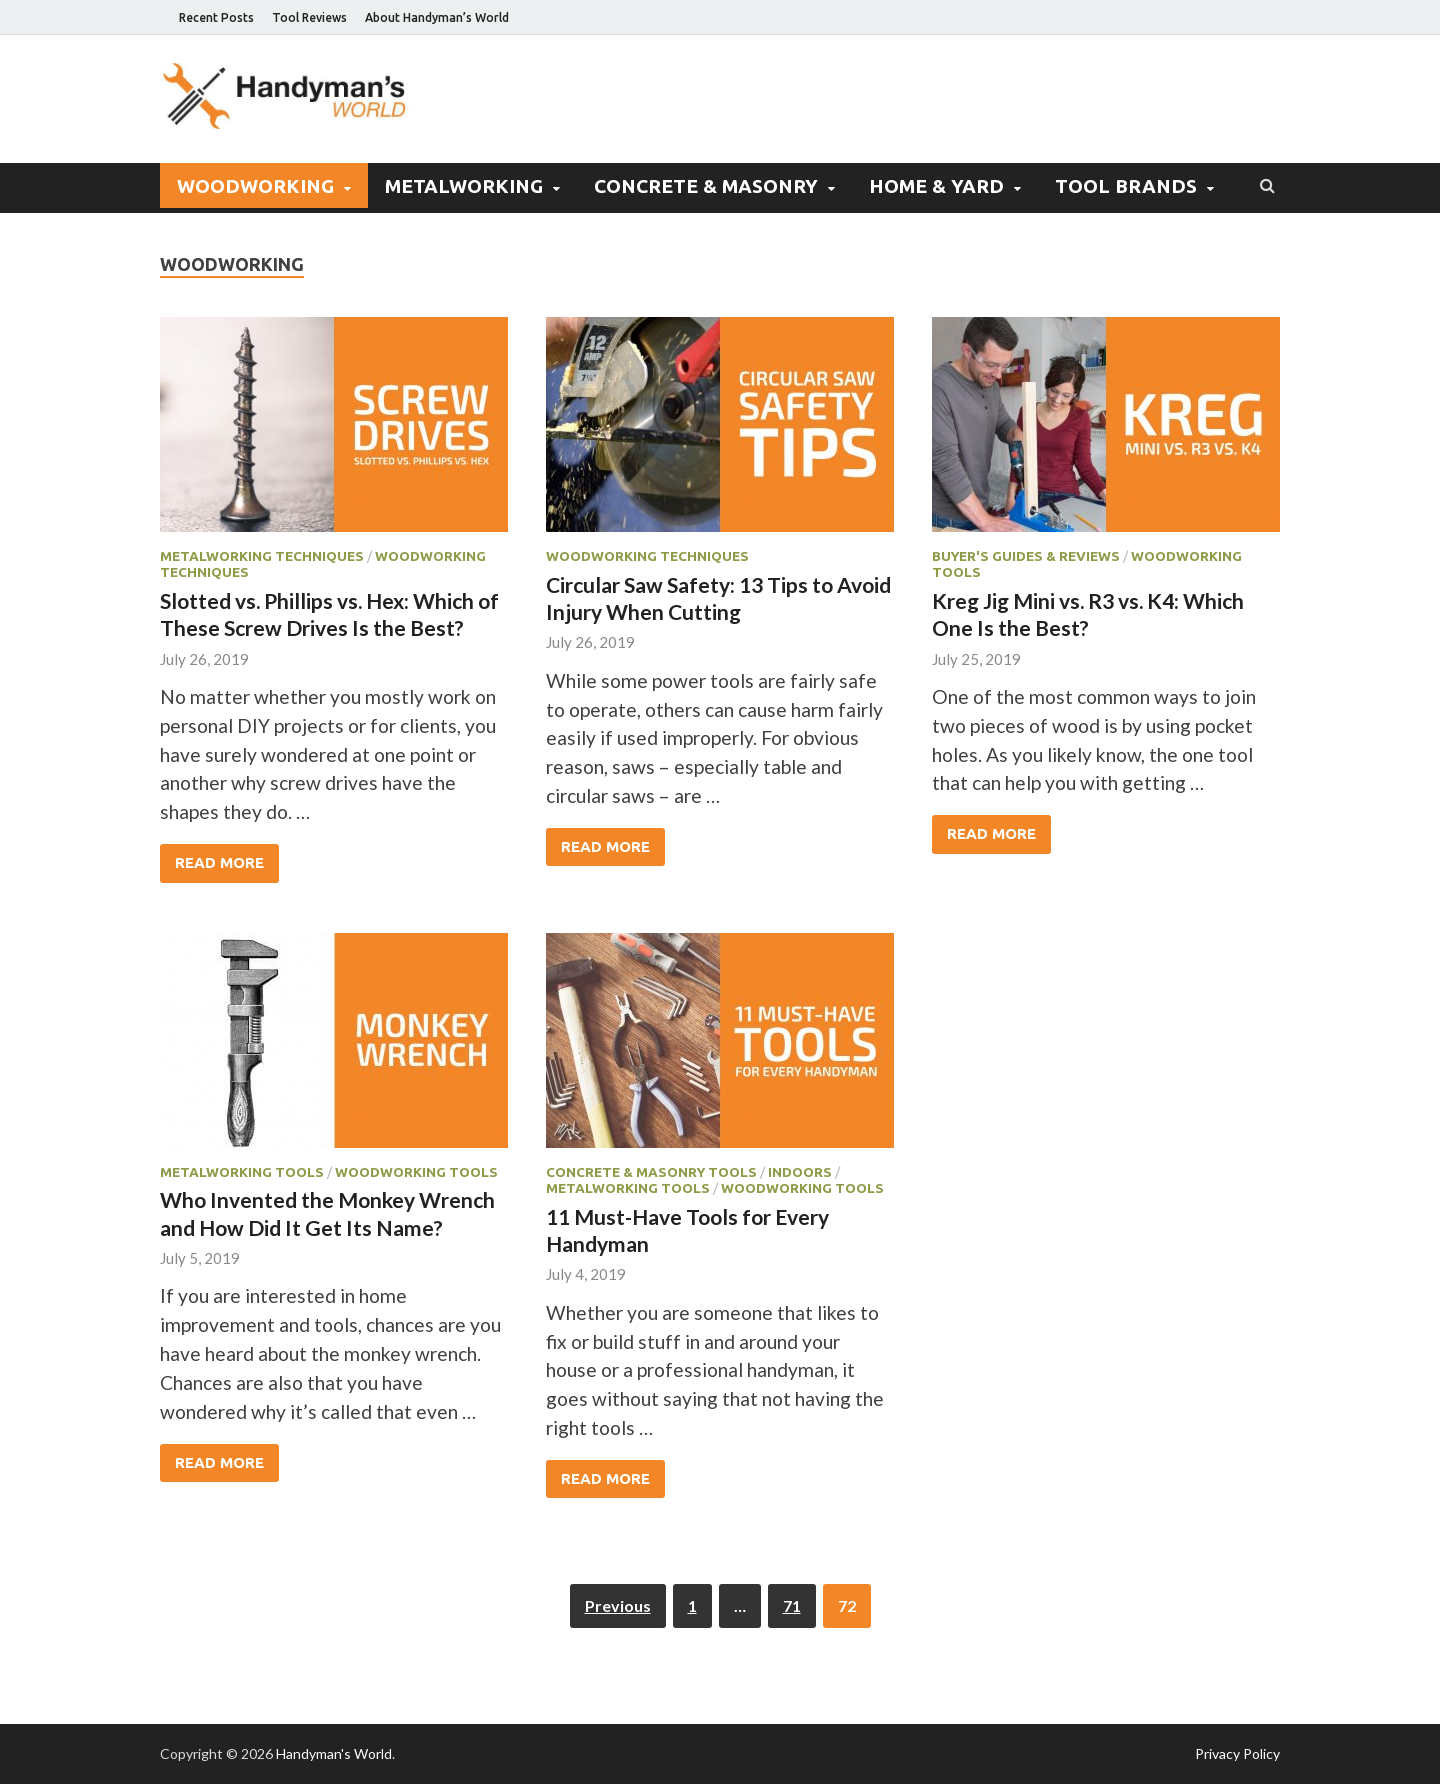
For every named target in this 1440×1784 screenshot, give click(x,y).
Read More (219, 862)
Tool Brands (1126, 186)
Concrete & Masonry (706, 186)
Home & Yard (936, 186)
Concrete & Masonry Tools (651, 1172)
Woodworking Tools (416, 1172)
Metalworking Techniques (262, 556)
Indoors (800, 1172)
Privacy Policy (1237, 1753)
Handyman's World (334, 1753)
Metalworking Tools (242, 1172)
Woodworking (255, 186)
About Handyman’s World (437, 17)
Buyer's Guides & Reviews (1026, 556)
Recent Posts (216, 17)
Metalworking (464, 186)
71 (792, 1605)
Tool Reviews (309, 17)
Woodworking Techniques (647, 556)
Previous (618, 1605)
